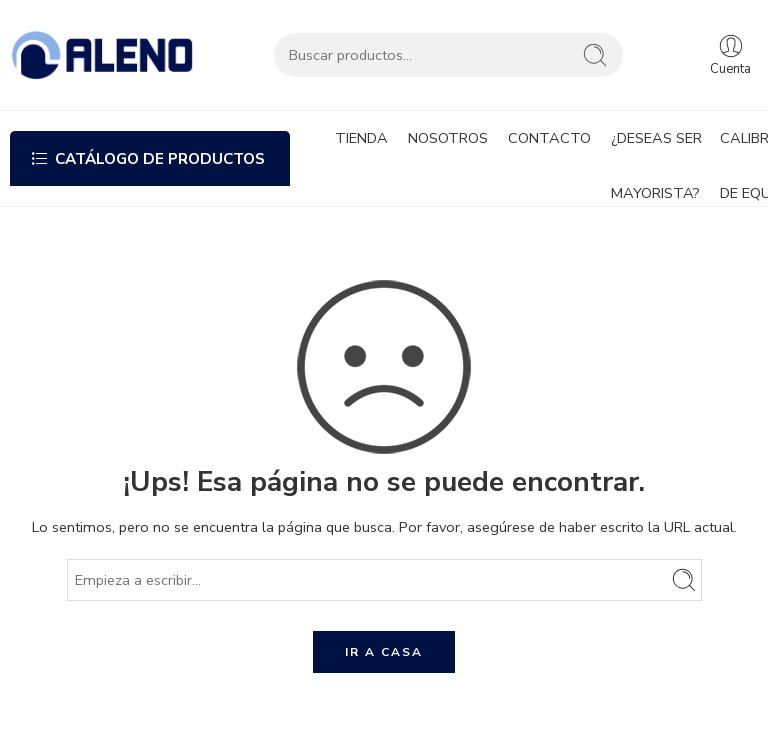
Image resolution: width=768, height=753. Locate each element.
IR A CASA (384, 652)
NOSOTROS (448, 138)
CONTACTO (549, 138)
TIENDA (361, 138)
